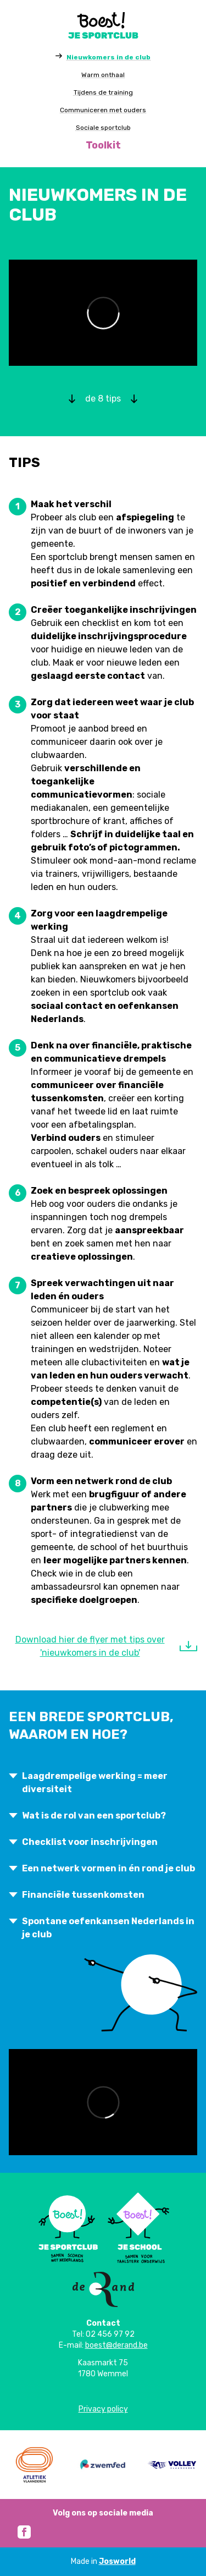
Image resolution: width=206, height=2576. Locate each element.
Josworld (117, 2561)
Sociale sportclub (103, 127)
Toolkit (103, 145)
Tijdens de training (103, 92)
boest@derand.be (116, 2345)
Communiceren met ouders (103, 110)
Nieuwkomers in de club (108, 57)
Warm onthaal (103, 75)
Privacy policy (103, 2409)
